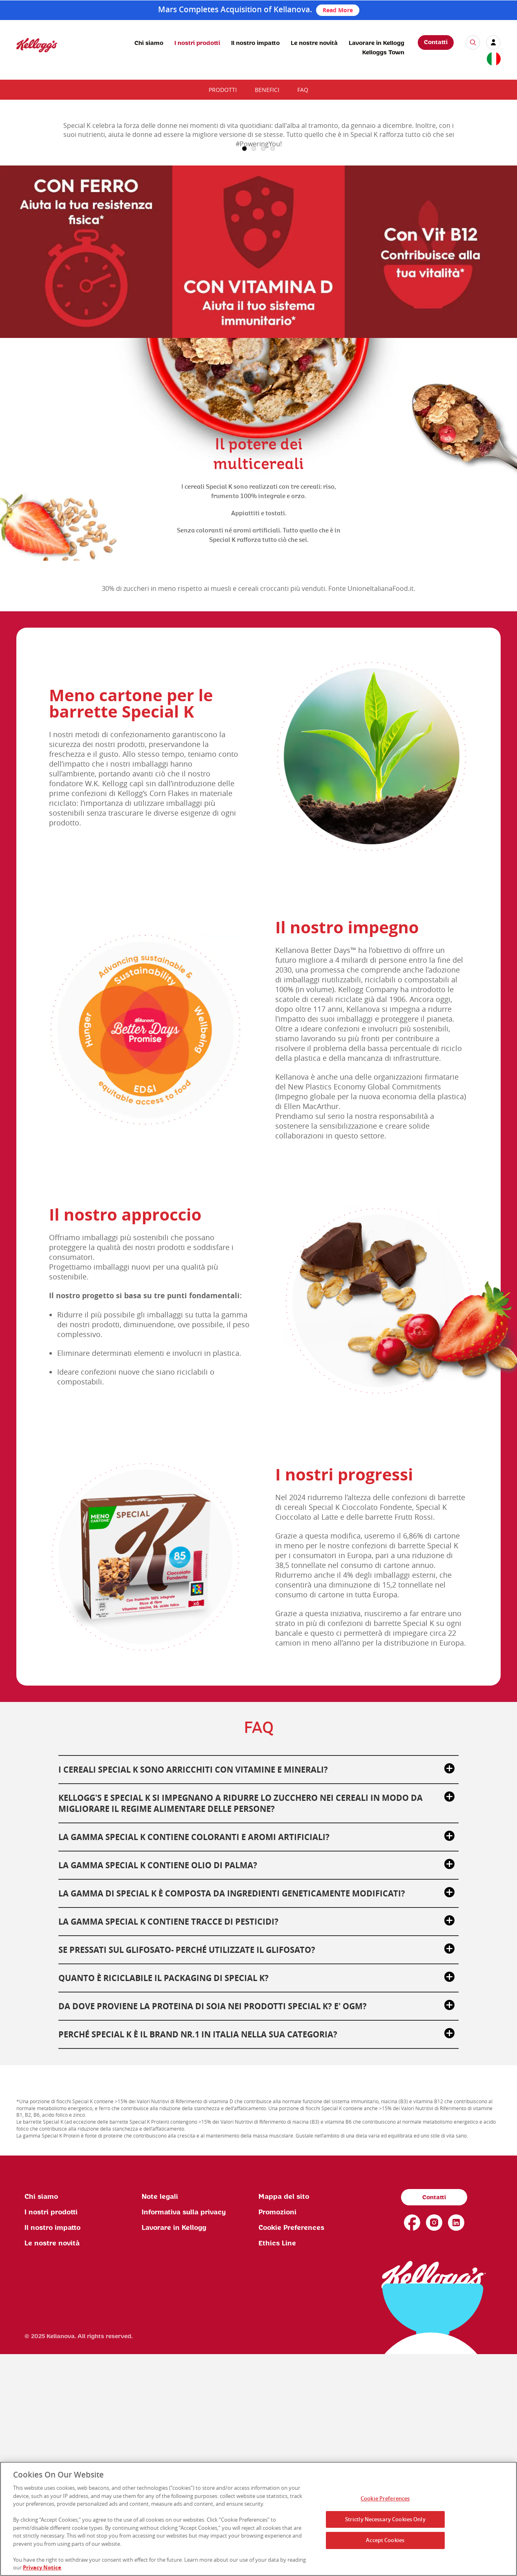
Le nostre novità (314, 43)
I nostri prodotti (197, 43)
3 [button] (263, 371)
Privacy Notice (42, 2567)
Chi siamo (148, 43)
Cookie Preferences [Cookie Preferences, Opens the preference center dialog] (385, 2498)
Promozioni (277, 2434)
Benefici (267, 90)
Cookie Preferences (291, 2449)
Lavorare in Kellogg (376, 43)
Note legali (160, 2418)
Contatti (436, 42)
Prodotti (223, 90)
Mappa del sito (283, 2418)
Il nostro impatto (255, 43)
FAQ (302, 90)
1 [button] (244, 371)
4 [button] (272, 371)
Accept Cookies (385, 2540)
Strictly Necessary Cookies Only (385, 2519)
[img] (36, 45)
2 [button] (254, 371)
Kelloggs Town (383, 53)
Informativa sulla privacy (184, 2434)
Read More (338, 10)
